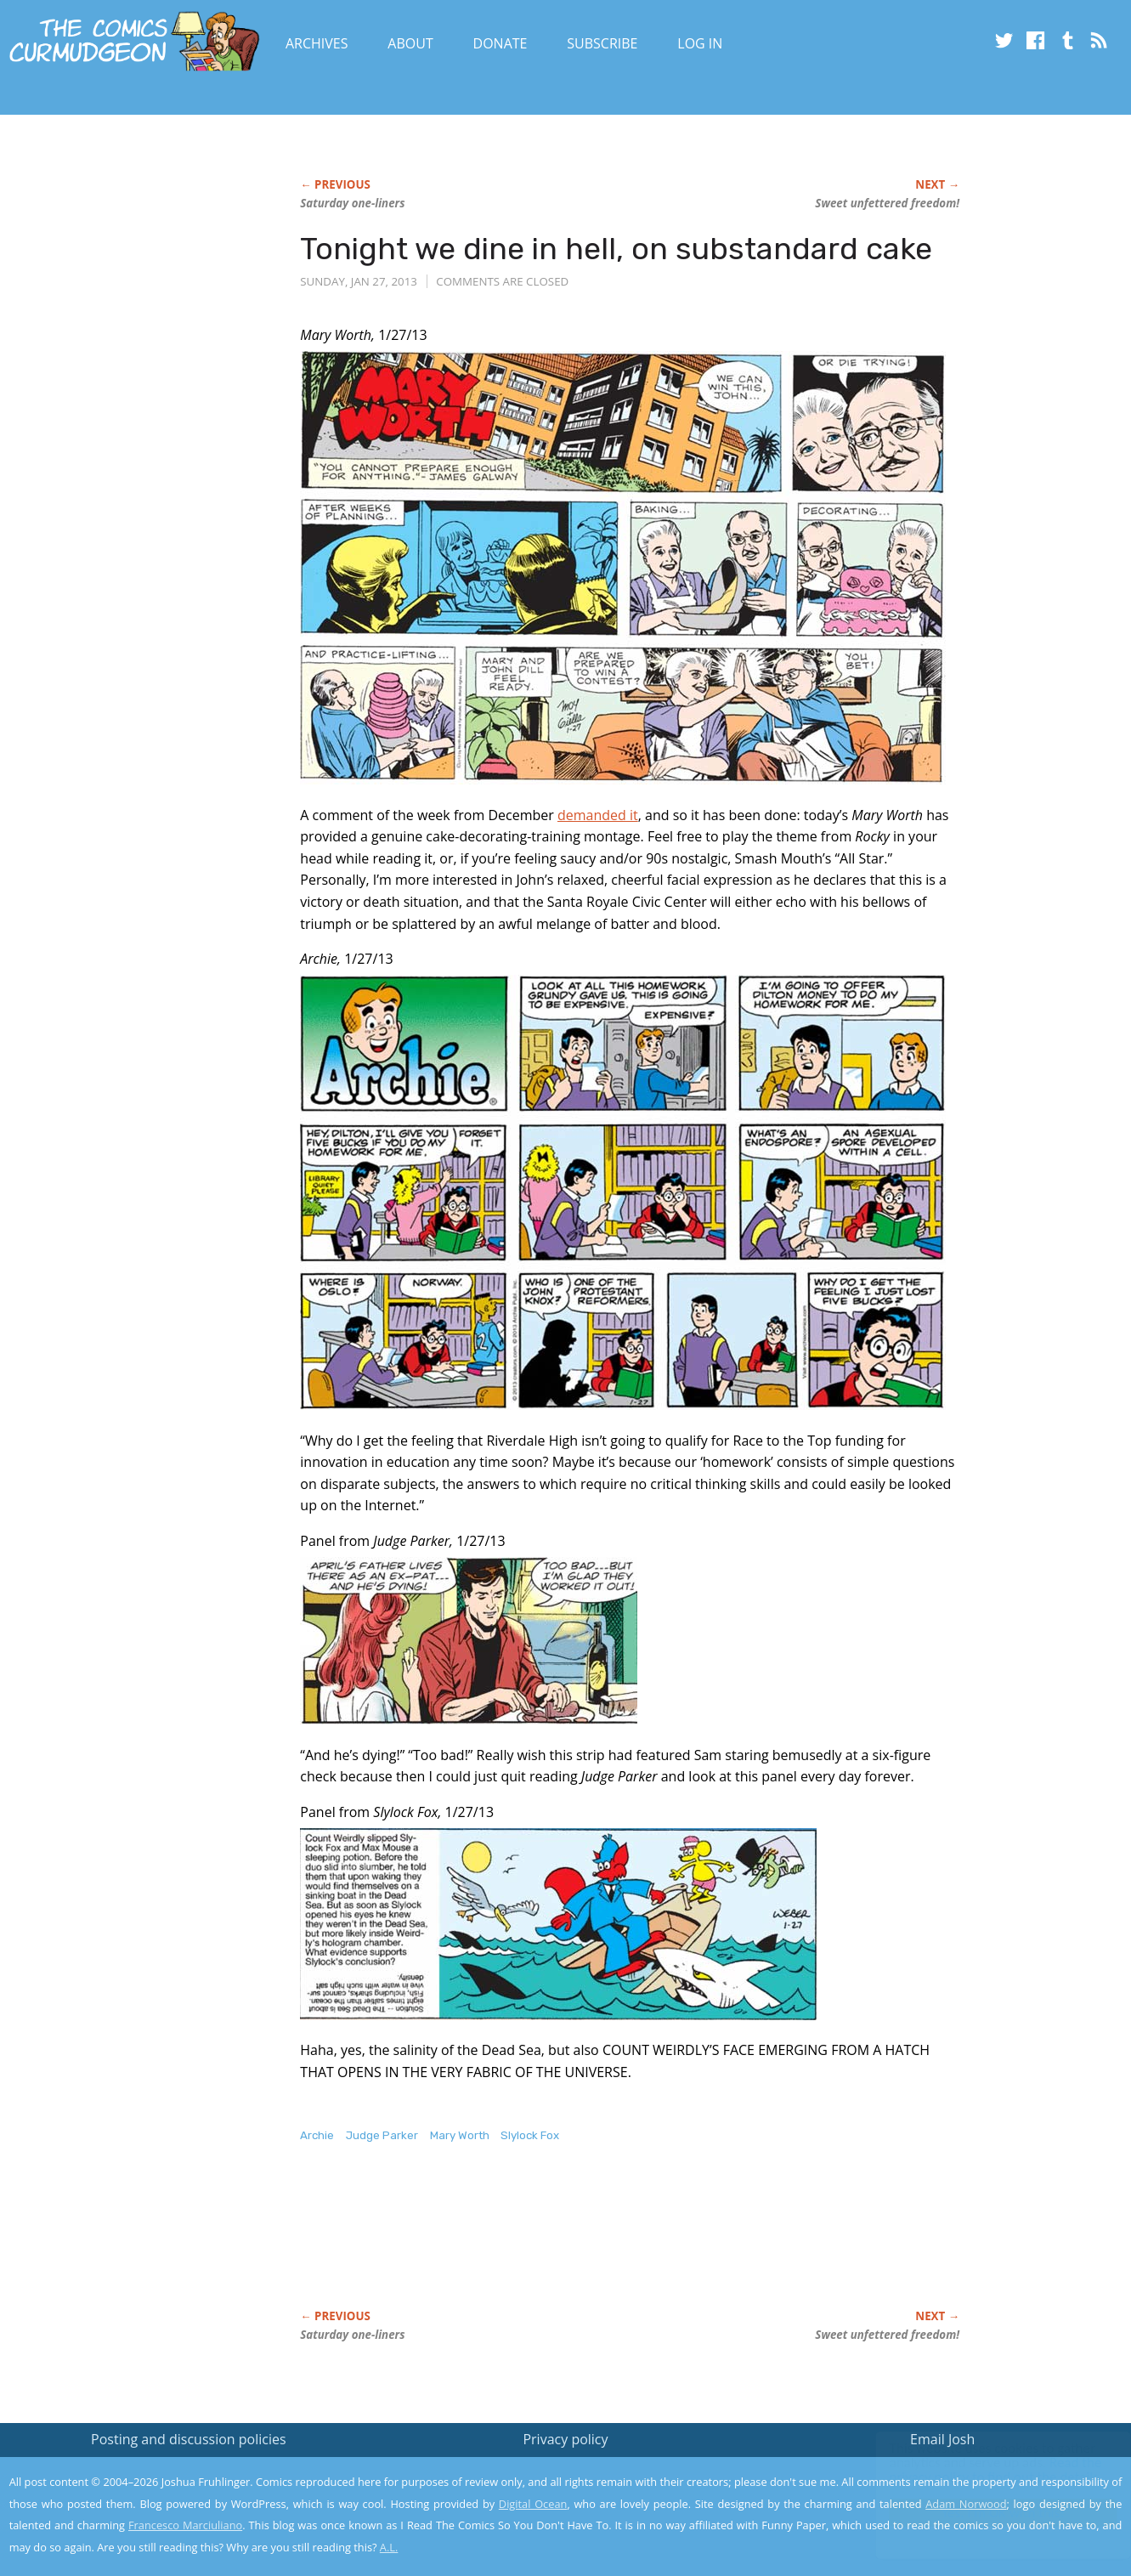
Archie (317, 2135)
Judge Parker (382, 2135)
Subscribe (602, 43)
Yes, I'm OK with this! (987, 2513)
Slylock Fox (529, 2135)
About (410, 43)
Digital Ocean (533, 2503)
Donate (500, 43)
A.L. (389, 2547)
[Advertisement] (609, 2243)
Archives (317, 43)
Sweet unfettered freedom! (887, 203)
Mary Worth (459, 2135)
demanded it (597, 815)
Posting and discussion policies (188, 2439)
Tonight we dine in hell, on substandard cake (616, 248)
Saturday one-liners (352, 203)
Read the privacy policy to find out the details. (979, 2470)
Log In (699, 43)
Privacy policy (565, 2439)
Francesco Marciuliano (185, 2525)
